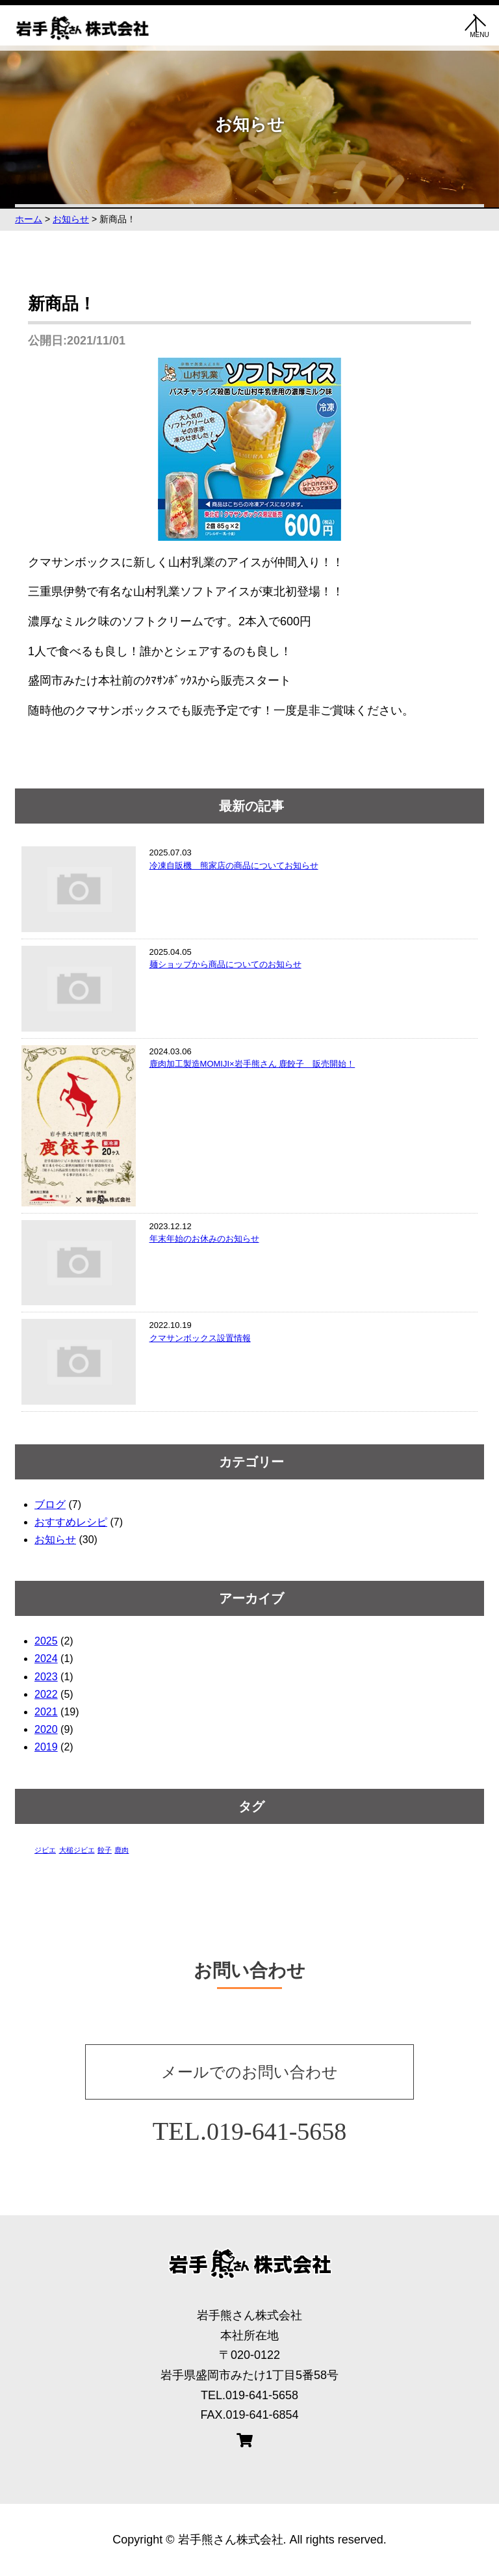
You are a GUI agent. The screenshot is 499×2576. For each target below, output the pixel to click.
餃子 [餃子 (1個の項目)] (104, 1850)
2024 (46, 1658)
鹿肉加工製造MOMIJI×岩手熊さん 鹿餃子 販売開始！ (252, 1064)
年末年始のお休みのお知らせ (204, 1238)
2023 (46, 1676)
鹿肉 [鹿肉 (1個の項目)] (121, 1850)
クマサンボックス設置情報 (200, 1338)
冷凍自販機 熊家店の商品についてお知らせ (233, 865)
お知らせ (55, 1539)
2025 (46, 1640)
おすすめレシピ (70, 1522)
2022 (46, 1694)
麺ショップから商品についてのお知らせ (225, 964)
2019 (46, 1746)
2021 (46, 1711)
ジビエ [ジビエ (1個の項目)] (45, 1850)
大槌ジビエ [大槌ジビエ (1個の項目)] (77, 1850)
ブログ (50, 1504)
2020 (46, 1729)
